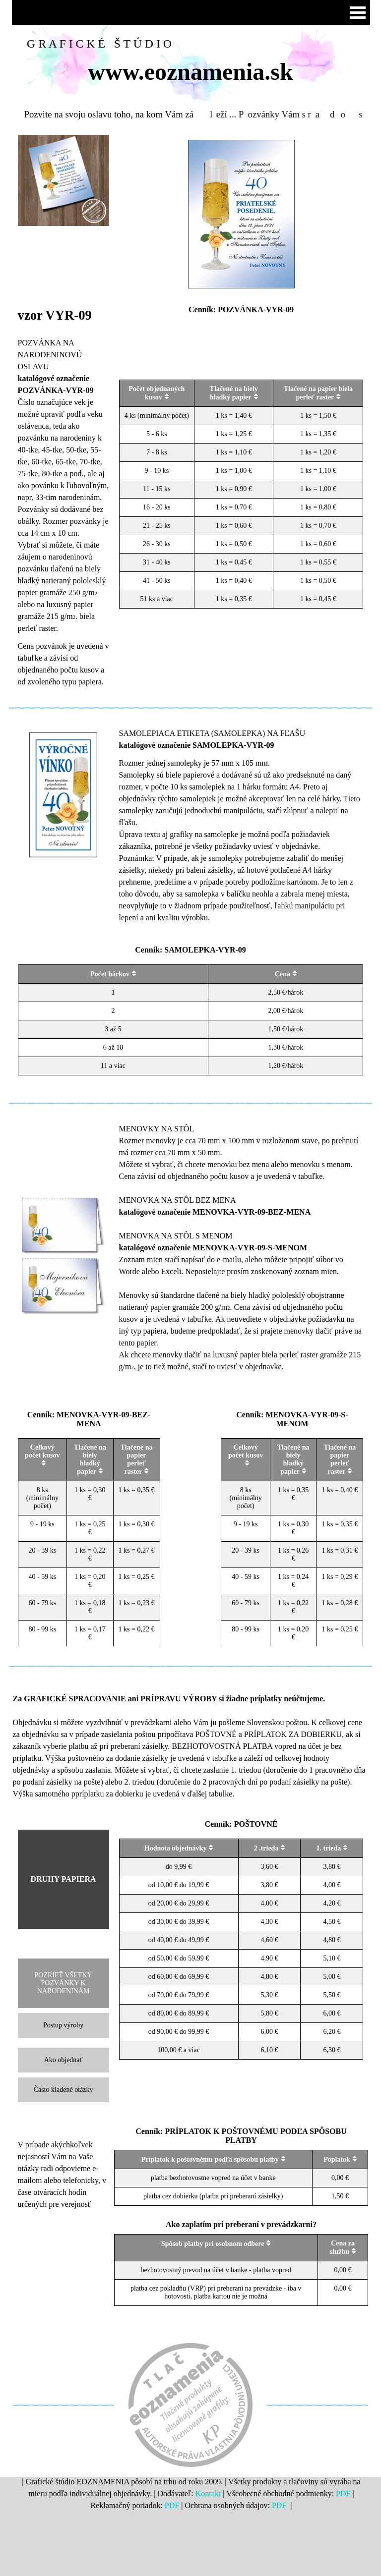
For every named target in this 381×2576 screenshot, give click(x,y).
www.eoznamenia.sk (190, 71)
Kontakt (208, 2493)
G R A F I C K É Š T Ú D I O (99, 43)
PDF (343, 2493)
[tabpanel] (63, 496)
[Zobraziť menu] (357, 12)
